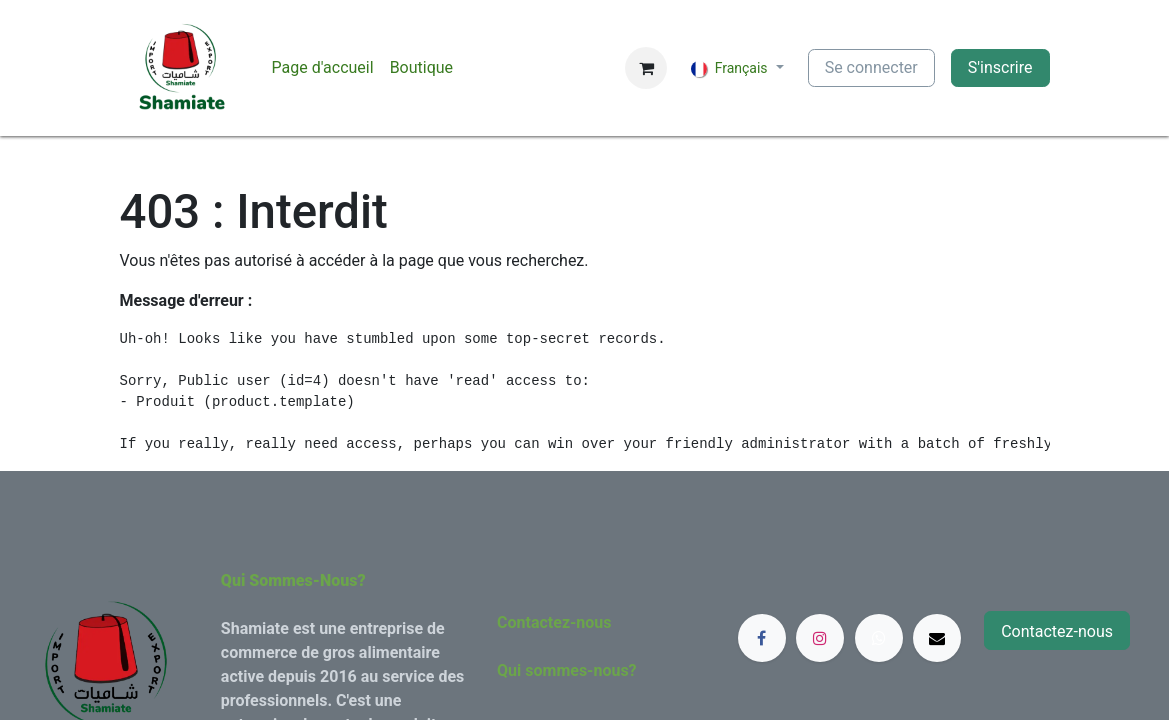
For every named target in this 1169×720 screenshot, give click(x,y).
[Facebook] (762, 638)
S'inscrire (1000, 67)
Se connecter (871, 67)
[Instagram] (820, 638)
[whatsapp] (879, 638)
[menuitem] (323, 68)
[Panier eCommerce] (646, 68)
